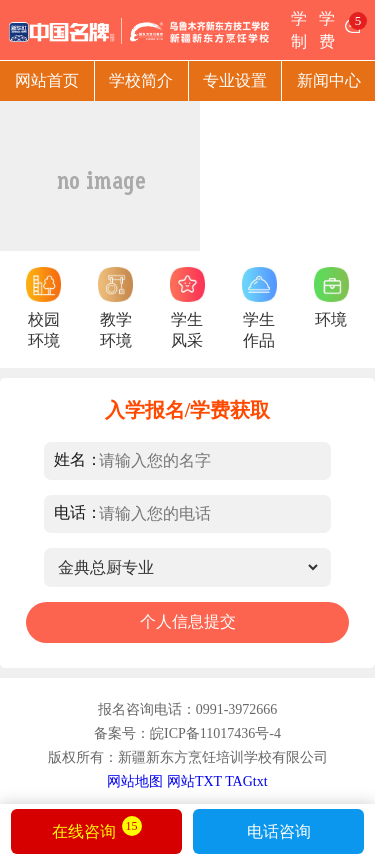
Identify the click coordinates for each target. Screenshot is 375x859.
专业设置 (235, 80)
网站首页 (47, 80)
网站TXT (194, 781)
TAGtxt (246, 781)
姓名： (78, 459)
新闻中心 (329, 80)
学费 (327, 30)
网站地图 (135, 781)
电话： (78, 512)
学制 (299, 30)
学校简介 (141, 80)
